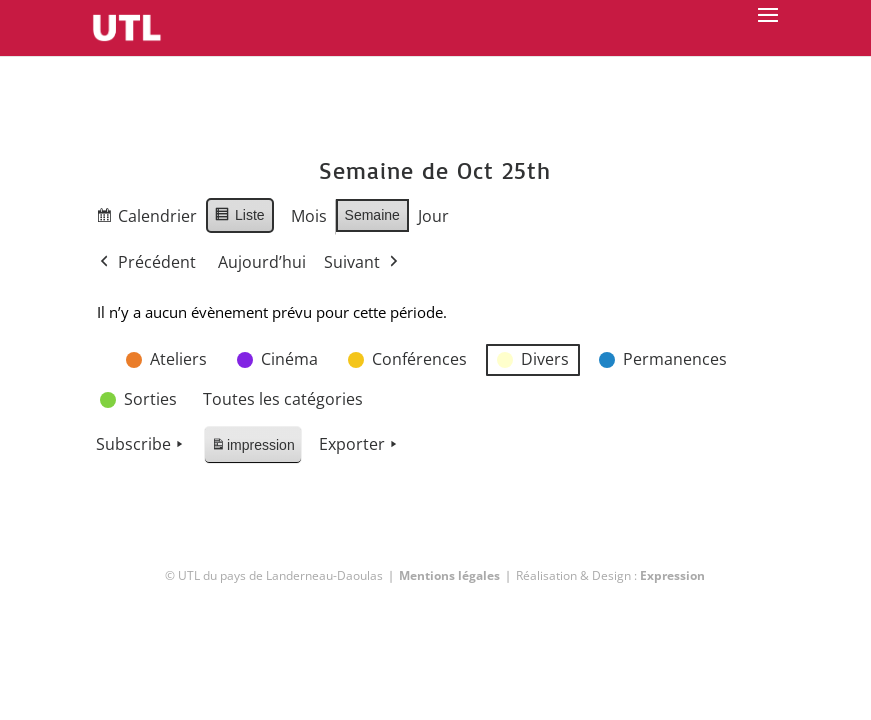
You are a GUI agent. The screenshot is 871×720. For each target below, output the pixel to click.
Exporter (360, 445)
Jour (433, 216)
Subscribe (141, 445)
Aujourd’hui (262, 262)
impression (252, 448)
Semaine (372, 215)
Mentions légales (449, 575)
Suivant (363, 263)
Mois (309, 216)
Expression (672, 575)
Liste (239, 218)
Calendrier (146, 219)
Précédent (146, 263)
